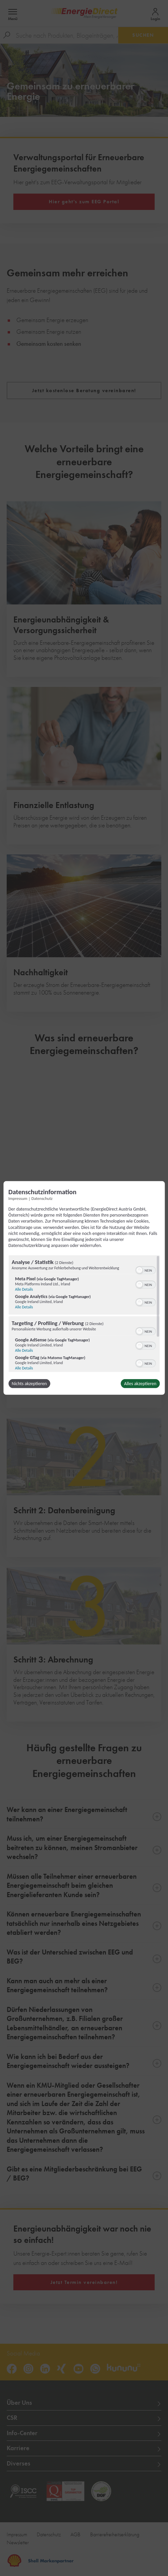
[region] (84, 1313)
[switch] (145, 1270)
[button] (139, 1270)
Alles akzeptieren (140, 1383)
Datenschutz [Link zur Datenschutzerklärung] (41, 1198)
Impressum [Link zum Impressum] (17, 1198)
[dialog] (84, 1288)
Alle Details (24, 1289)
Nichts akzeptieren (29, 1383)
